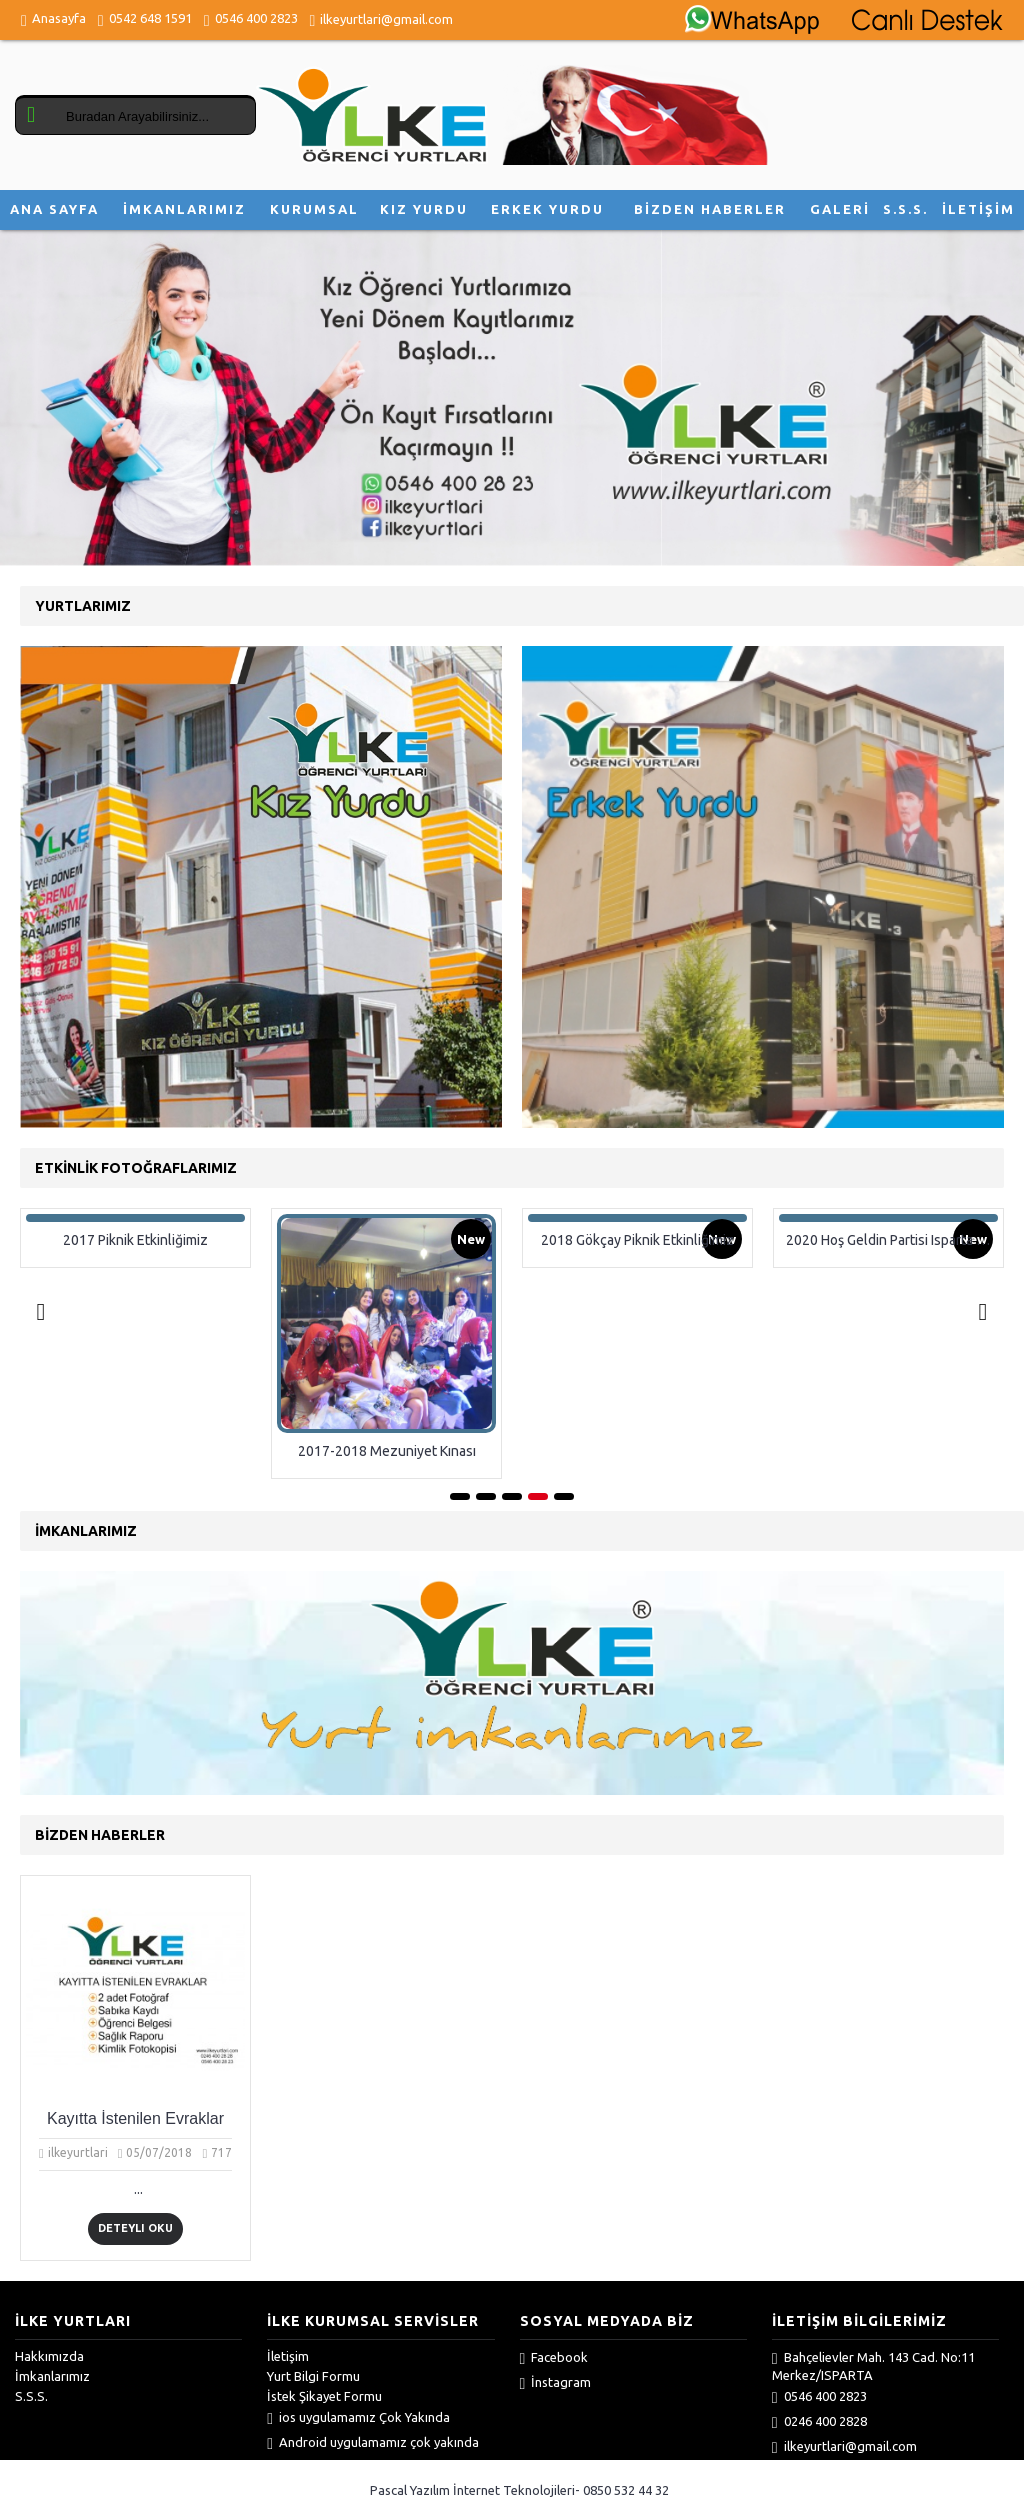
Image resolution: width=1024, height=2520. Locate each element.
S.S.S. (31, 2396)
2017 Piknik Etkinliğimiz (136, 1240)
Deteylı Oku (135, 2228)
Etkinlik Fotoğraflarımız (136, 1168)
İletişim (288, 2356)
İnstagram (556, 2383)
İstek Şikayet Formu (324, 2396)
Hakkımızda (49, 2356)
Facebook (554, 2358)
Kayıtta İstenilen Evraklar (135, 2118)
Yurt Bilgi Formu (313, 2376)
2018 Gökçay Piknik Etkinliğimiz (638, 1240)
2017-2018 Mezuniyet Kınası (387, 1451)
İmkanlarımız (52, 2376)
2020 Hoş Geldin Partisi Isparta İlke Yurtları (893, 1240)
